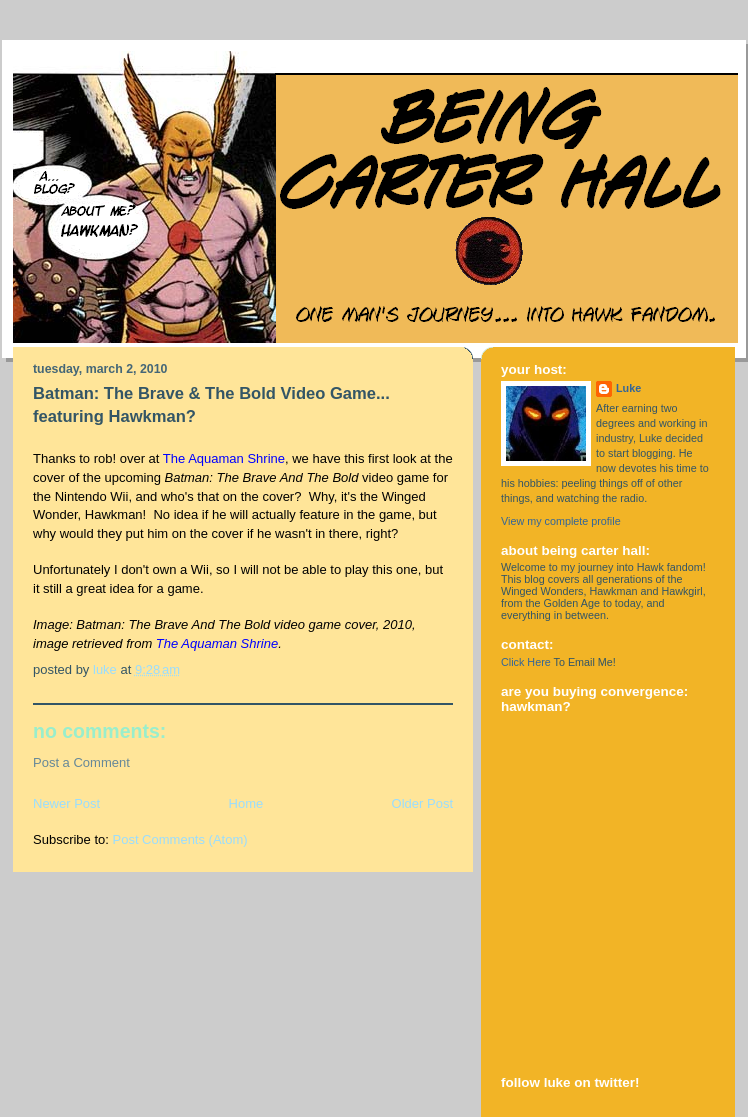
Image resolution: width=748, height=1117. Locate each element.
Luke (628, 388)
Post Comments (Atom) (180, 839)
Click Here (526, 662)
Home (246, 803)
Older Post (422, 803)
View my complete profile (561, 521)
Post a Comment (81, 762)
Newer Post (66, 803)
